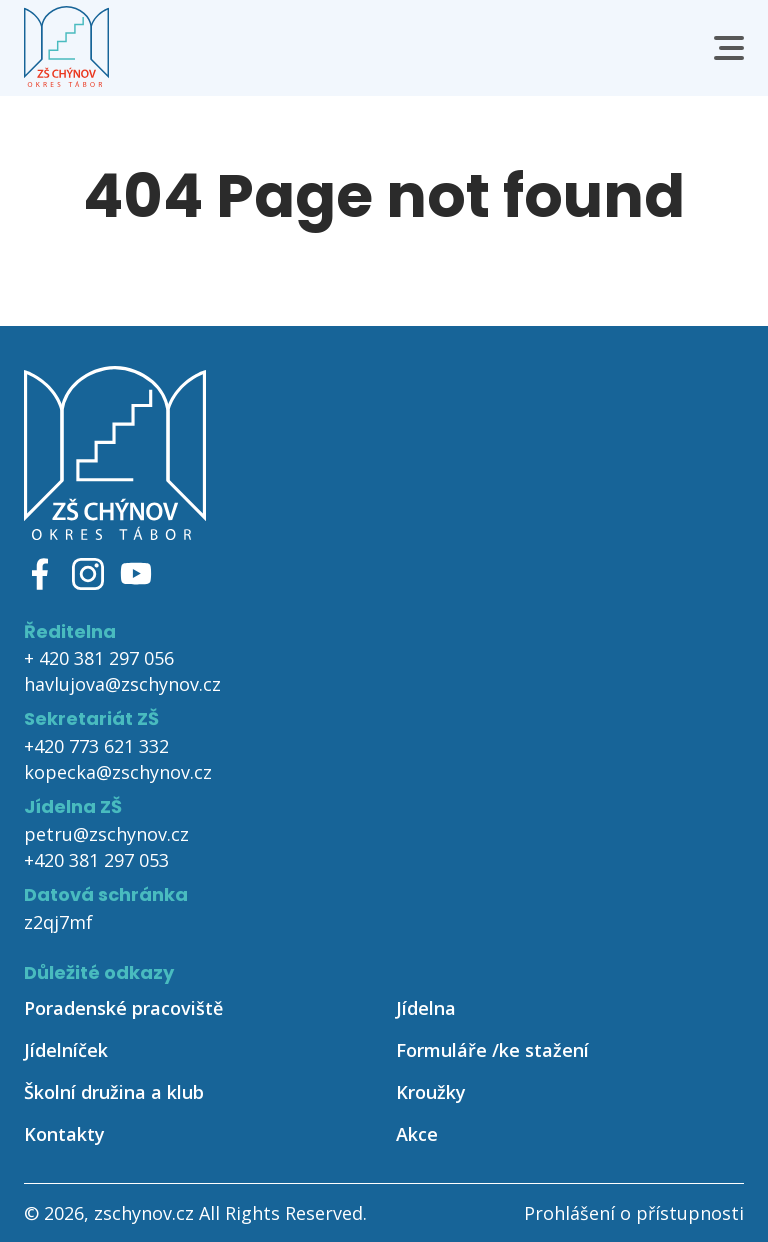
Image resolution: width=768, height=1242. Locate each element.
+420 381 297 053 (96, 860)
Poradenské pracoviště (123, 1008)
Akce (417, 1134)
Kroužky (431, 1092)
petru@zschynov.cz (106, 834)
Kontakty (64, 1134)
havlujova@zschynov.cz (122, 684)
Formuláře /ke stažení (492, 1050)
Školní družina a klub (114, 1092)
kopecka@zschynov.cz (118, 772)
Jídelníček (66, 1050)
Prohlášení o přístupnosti (634, 1213)
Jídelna (426, 1008)
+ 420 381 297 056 (99, 658)
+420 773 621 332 (96, 746)
